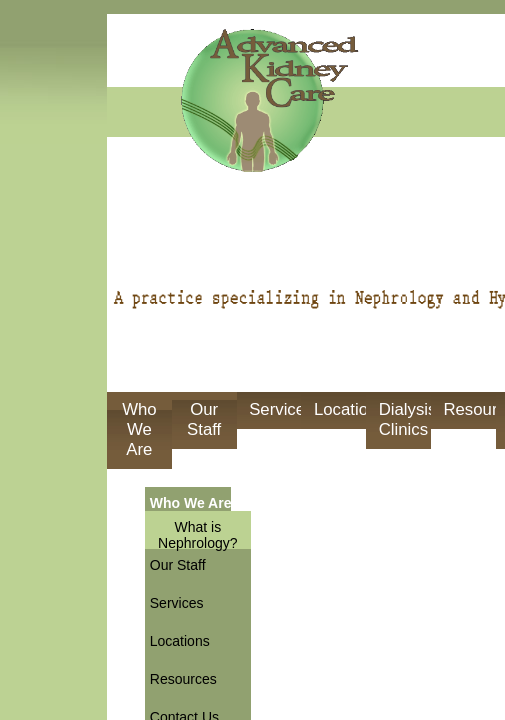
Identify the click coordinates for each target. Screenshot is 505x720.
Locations (340, 409)
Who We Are (139, 429)
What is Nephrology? (197, 535)
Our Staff (204, 419)
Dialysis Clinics (405, 419)
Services (275, 409)
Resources (469, 409)
